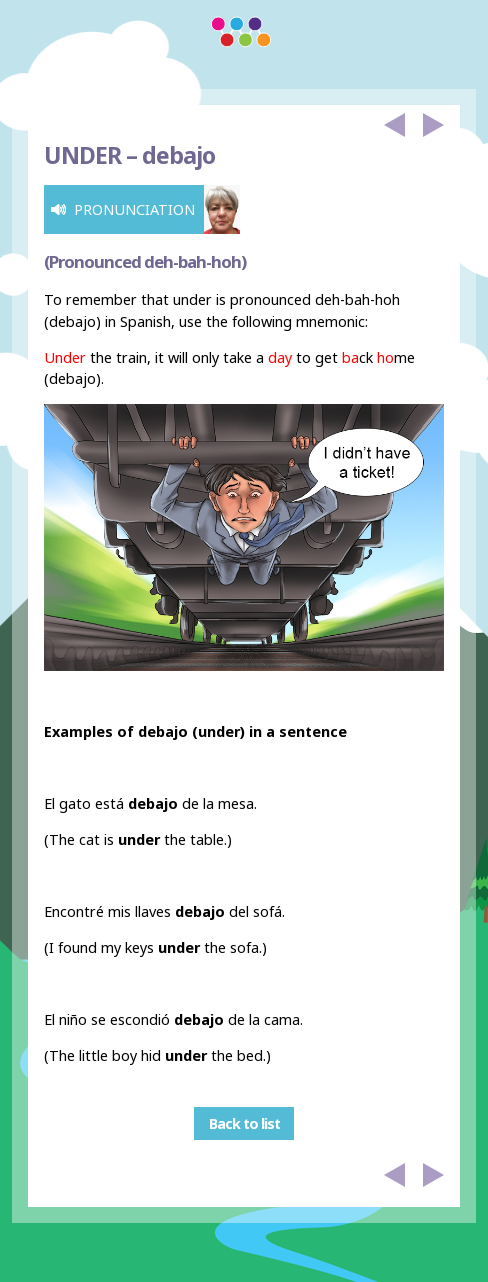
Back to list (244, 1123)
